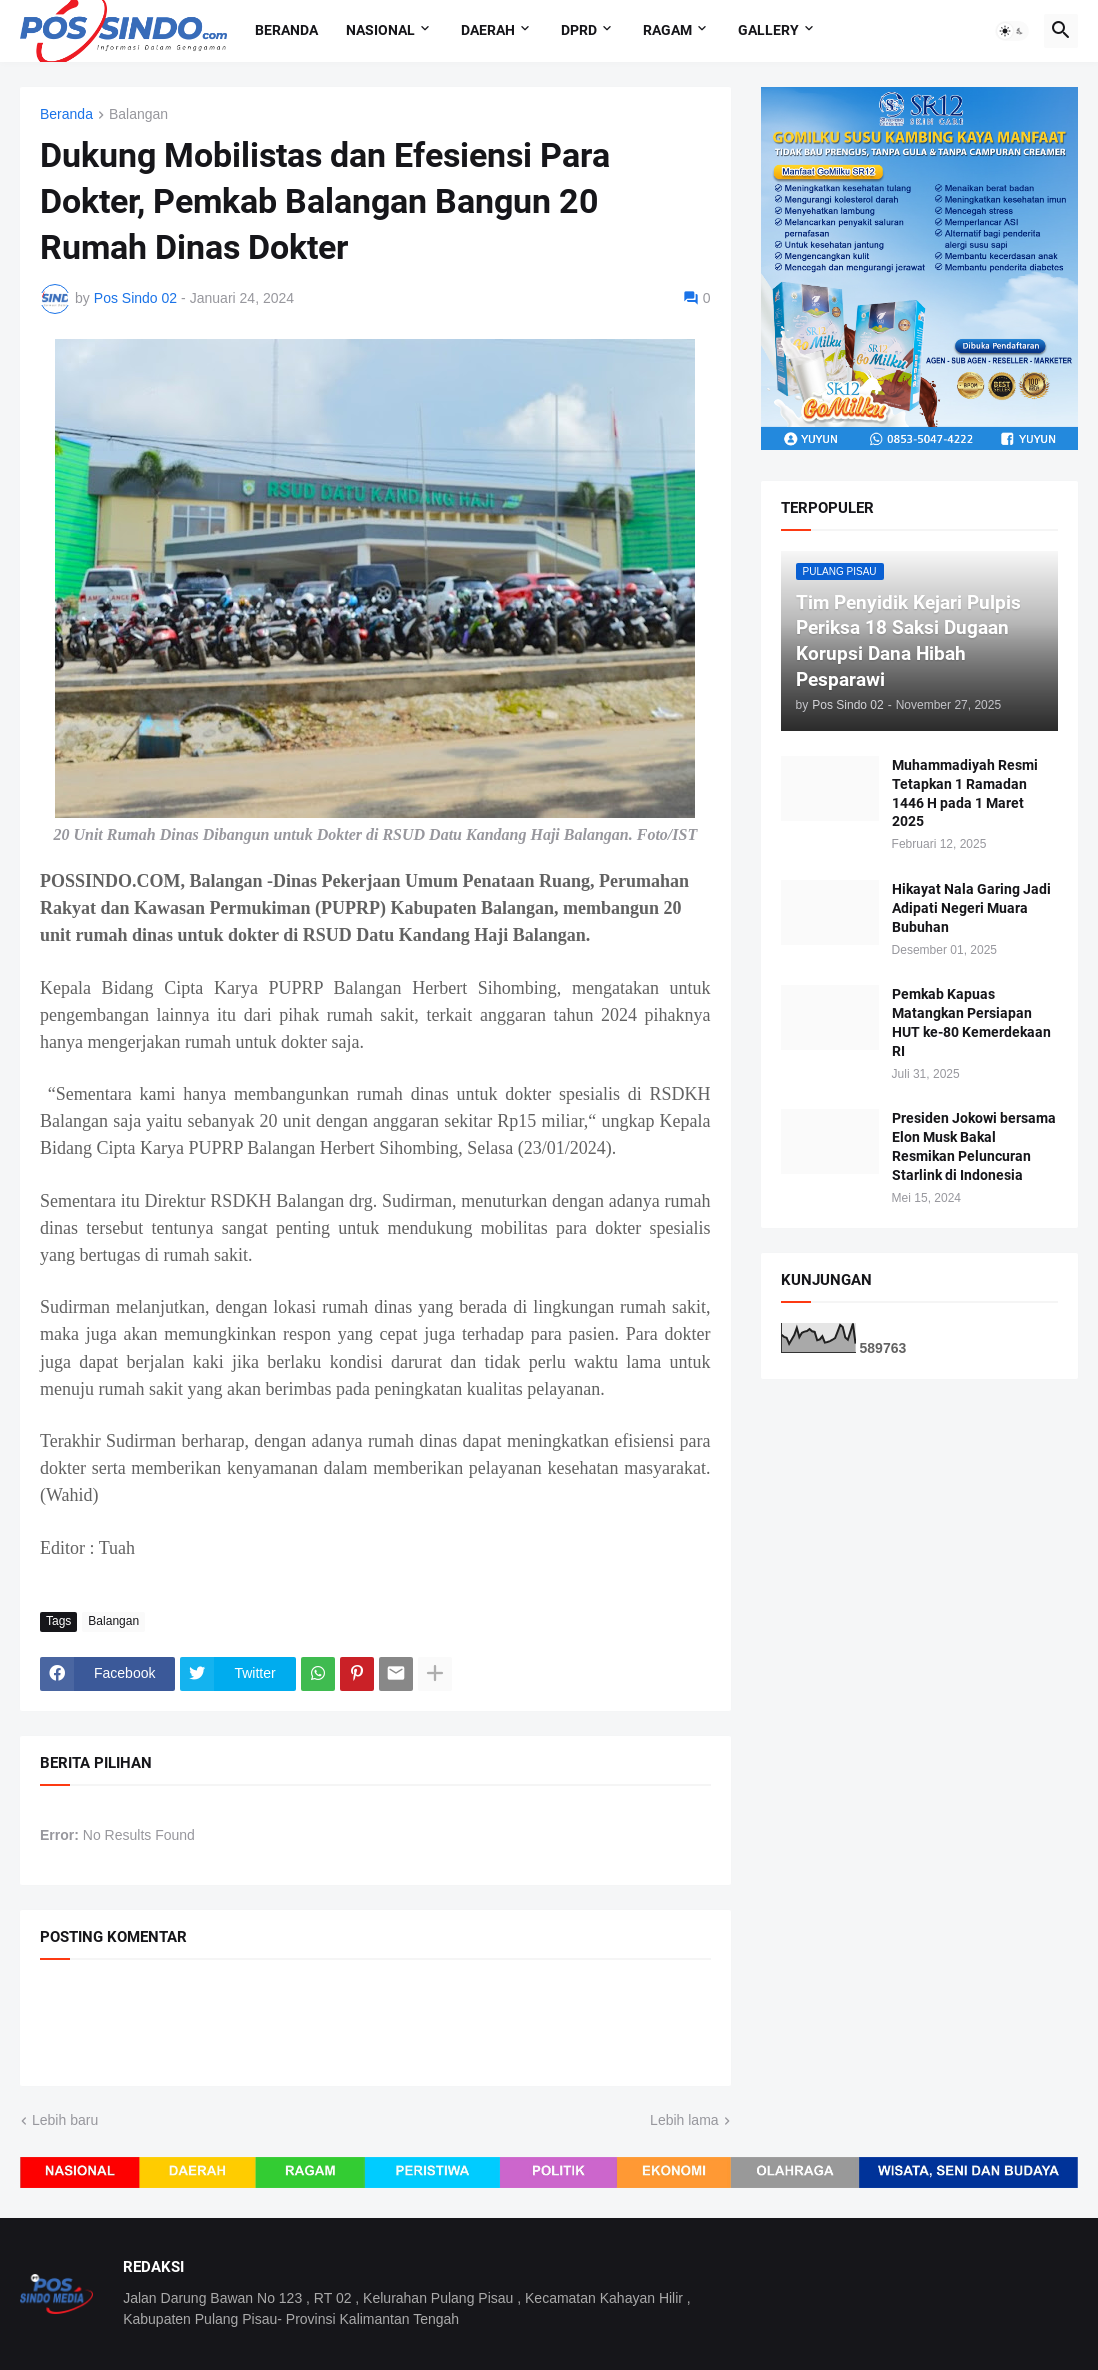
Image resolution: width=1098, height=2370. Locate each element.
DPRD (579, 30)
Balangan (138, 114)
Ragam (667, 30)
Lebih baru (65, 2120)
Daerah (488, 30)
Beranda (286, 30)
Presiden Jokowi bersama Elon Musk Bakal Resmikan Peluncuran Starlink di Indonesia (974, 1146)
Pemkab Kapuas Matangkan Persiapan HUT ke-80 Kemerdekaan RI (971, 1022)
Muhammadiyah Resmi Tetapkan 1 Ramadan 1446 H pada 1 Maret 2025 (965, 793)
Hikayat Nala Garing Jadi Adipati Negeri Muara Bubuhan (971, 908)
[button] (1012, 31)
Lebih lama (684, 2120)
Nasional (380, 30)
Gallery (768, 30)
